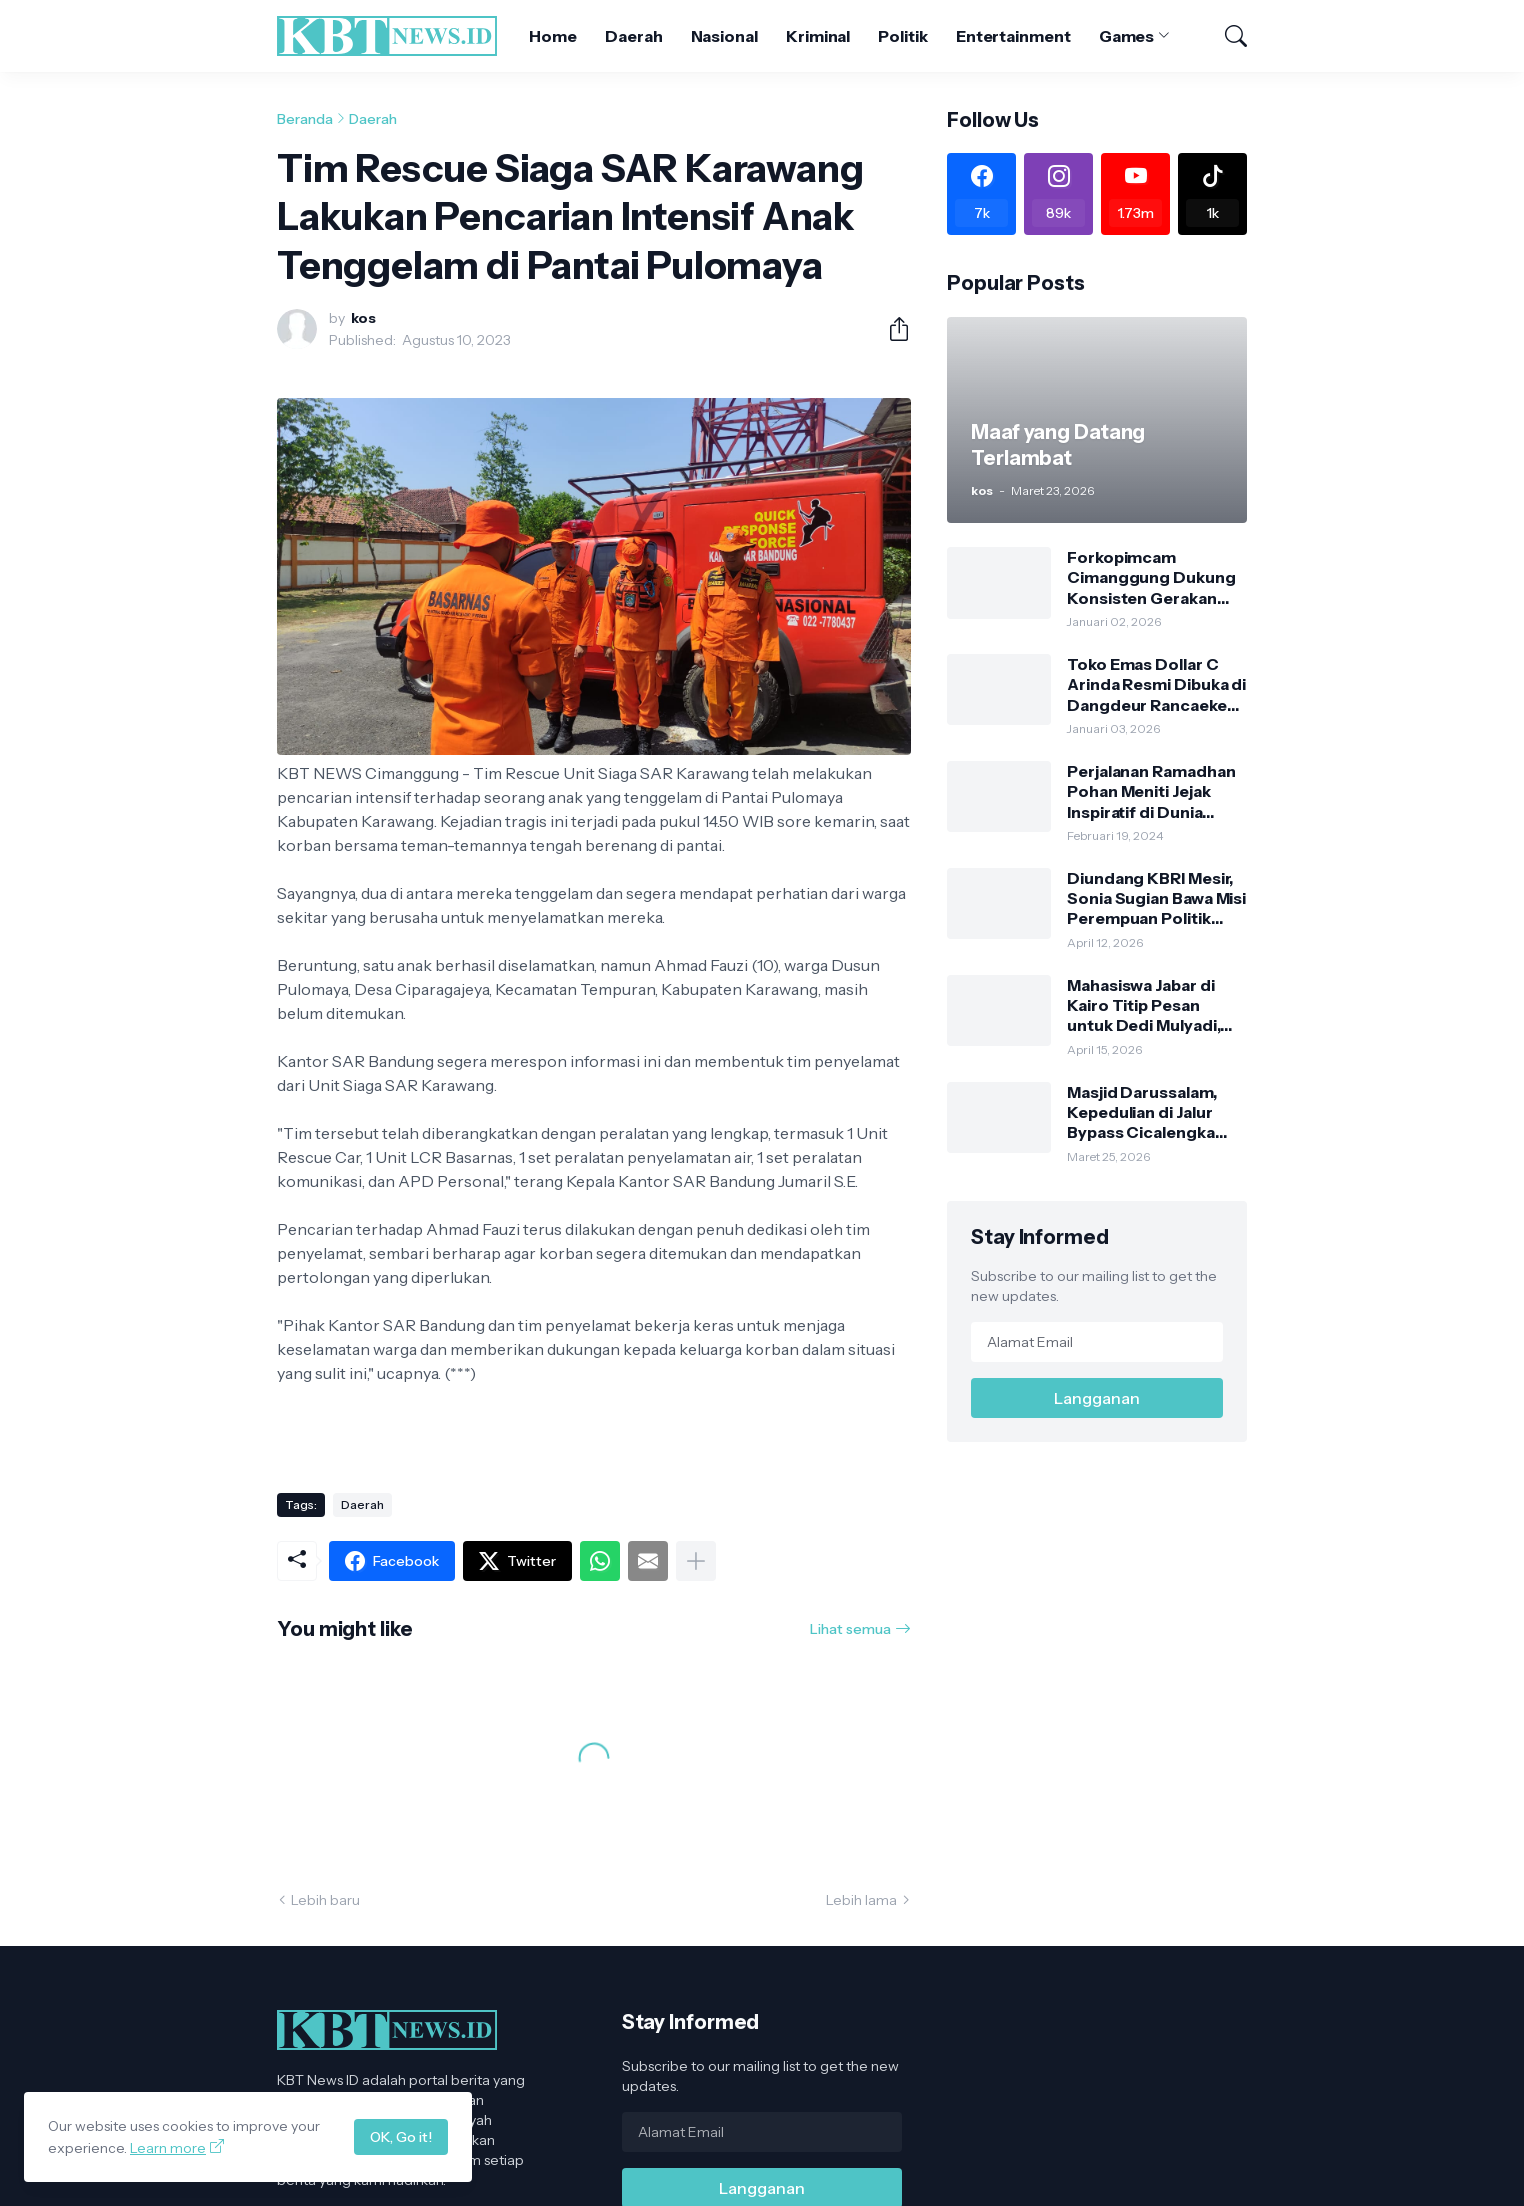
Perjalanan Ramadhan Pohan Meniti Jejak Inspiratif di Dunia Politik (1151, 791)
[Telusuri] (1227, 36)
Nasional (724, 36)
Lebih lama (861, 1900)
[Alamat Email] (1097, 1342)
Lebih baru (325, 1900)
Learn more (168, 2148)
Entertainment (1013, 36)
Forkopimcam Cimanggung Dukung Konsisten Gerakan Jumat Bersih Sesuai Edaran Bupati (1151, 577)
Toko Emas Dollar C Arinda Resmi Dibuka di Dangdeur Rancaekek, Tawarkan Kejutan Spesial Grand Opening (1156, 684)
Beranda (305, 119)
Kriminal (818, 36)
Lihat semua (850, 1629)
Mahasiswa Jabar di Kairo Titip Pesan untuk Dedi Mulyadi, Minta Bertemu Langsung (1143, 1005)
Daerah (634, 36)
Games (1127, 36)
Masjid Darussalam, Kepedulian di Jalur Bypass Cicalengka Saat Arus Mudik (1142, 1112)
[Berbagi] (891, 329)
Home (553, 36)
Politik (902, 36)
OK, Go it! (401, 2137)
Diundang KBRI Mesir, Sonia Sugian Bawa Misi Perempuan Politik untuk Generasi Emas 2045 (1156, 898)
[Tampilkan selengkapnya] (696, 1561)
